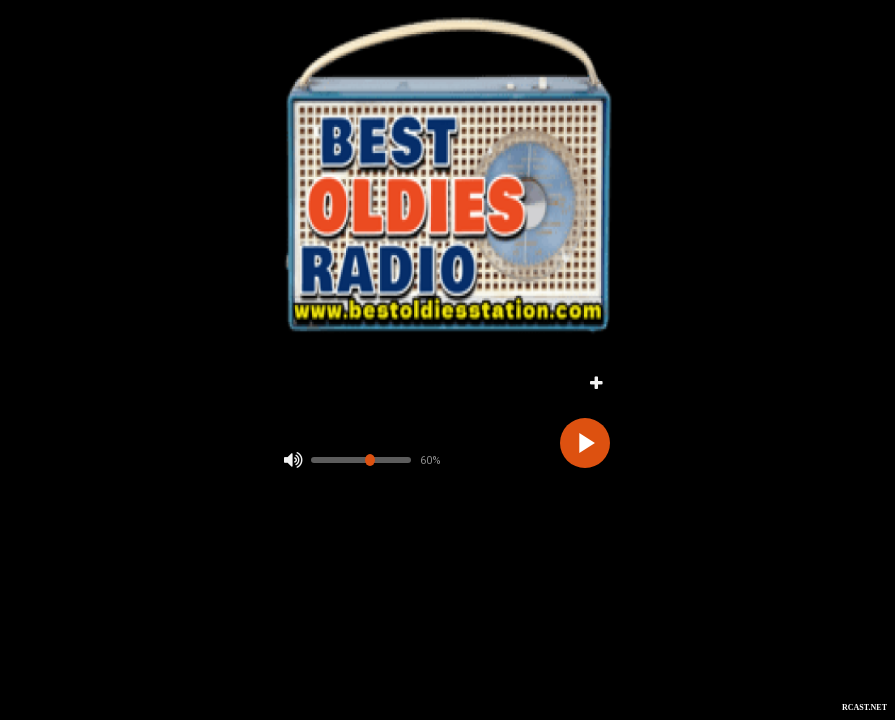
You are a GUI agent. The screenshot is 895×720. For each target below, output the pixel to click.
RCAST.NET (864, 707)
